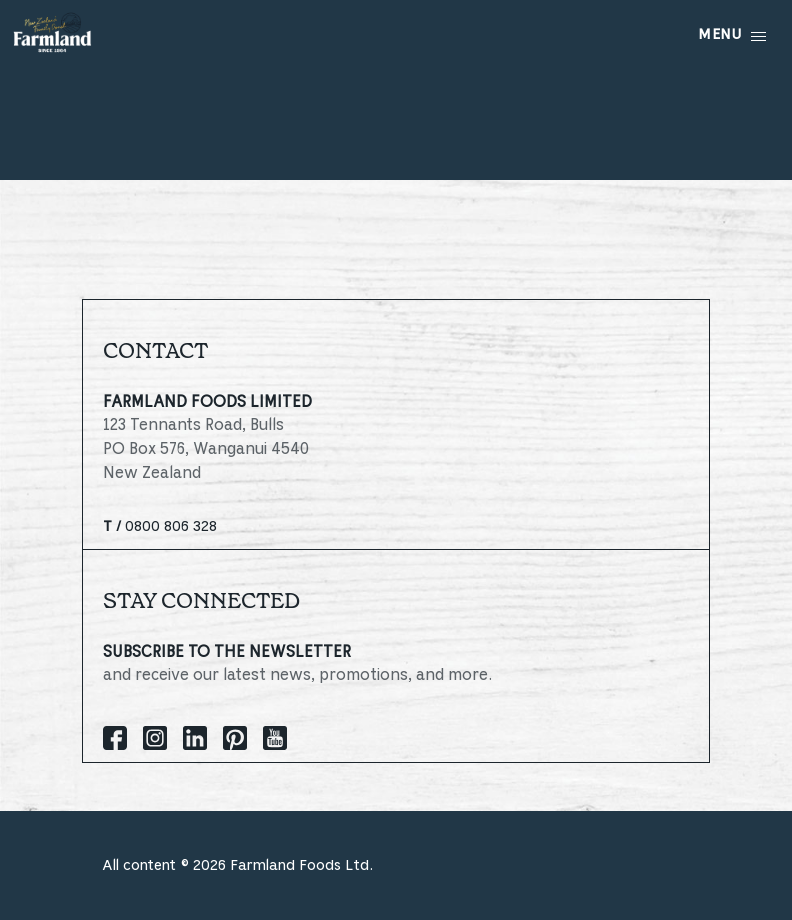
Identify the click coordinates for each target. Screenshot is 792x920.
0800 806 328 (160, 527)
